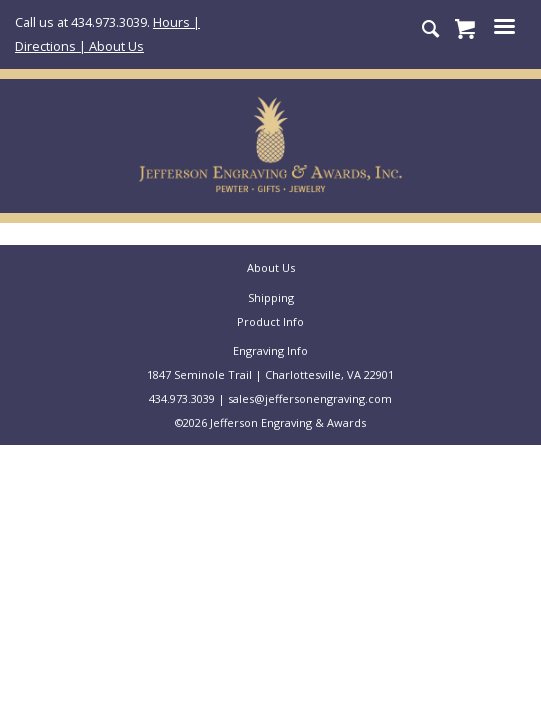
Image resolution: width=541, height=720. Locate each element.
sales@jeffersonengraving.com (310, 398)
